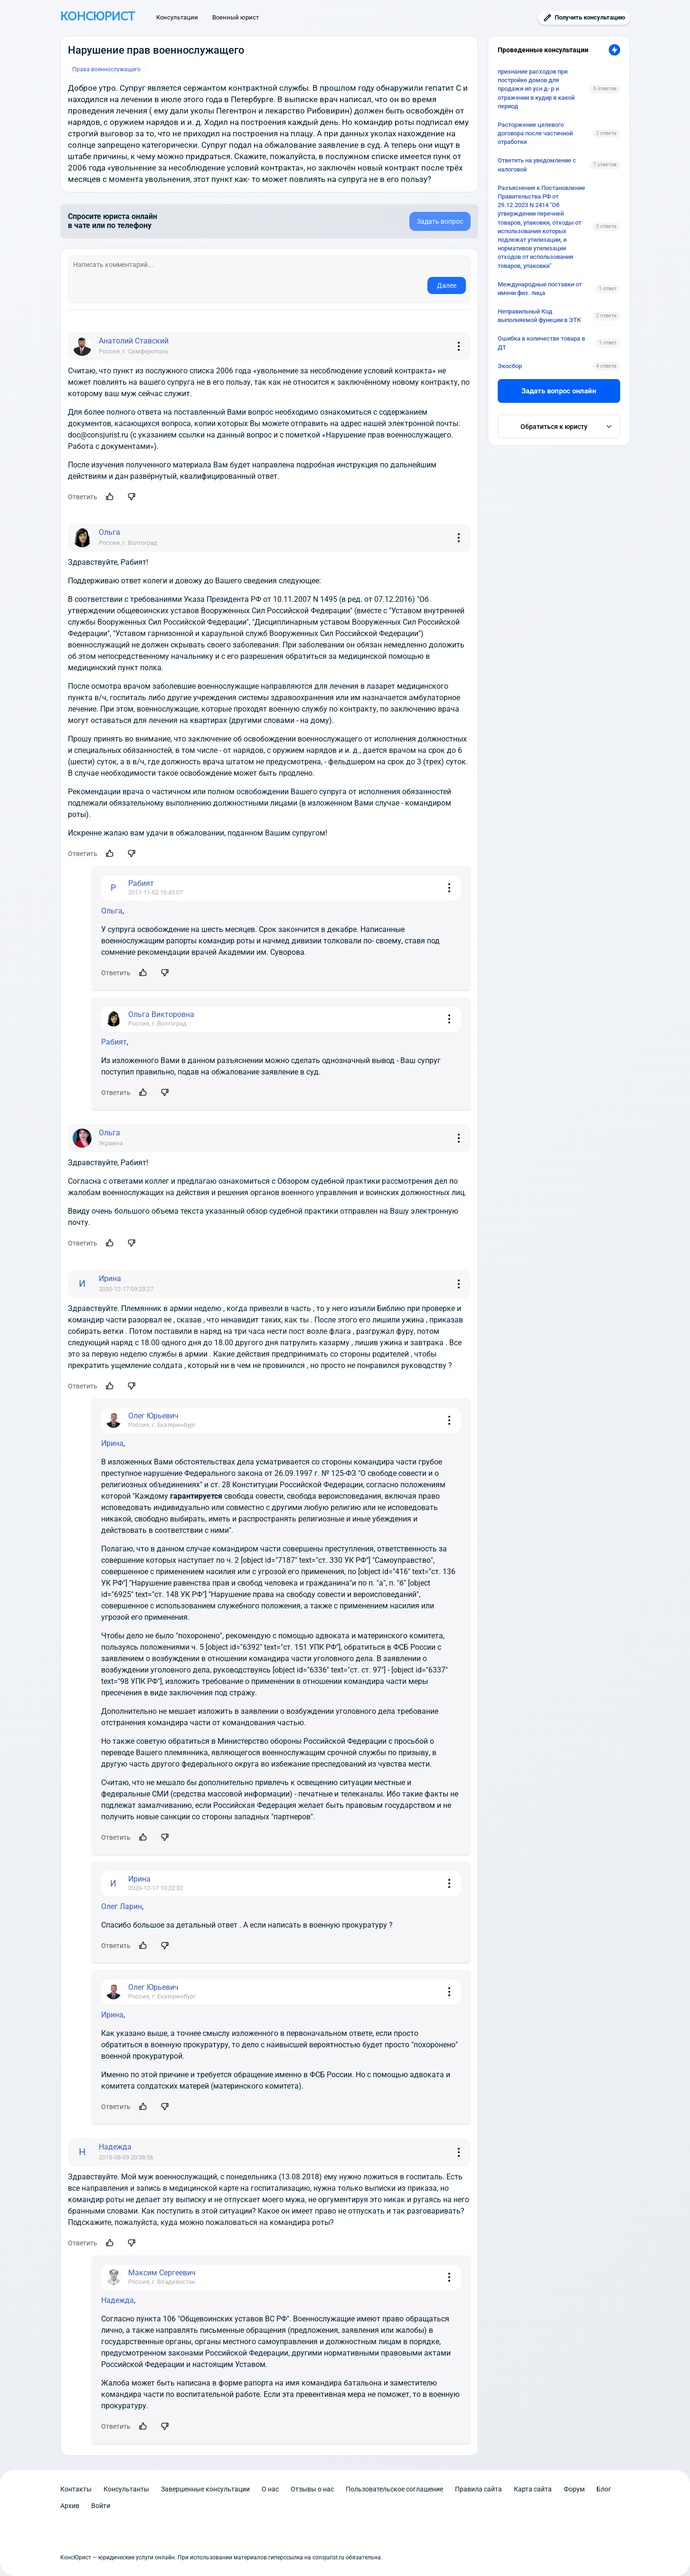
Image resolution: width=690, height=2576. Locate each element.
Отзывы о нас (312, 2489)
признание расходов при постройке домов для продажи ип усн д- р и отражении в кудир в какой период (536, 89)
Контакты (76, 2489)
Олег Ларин (121, 1906)
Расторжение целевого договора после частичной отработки (535, 133)
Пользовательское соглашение (394, 2489)
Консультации (177, 17)
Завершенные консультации (205, 2489)
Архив (69, 2505)
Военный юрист (235, 17)
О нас (270, 2489)
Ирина (112, 1443)
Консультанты (126, 2489)
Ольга (112, 910)
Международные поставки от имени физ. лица (540, 288)
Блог (603, 2489)
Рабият (114, 1041)
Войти (100, 2505)
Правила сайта (478, 2489)
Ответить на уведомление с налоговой (537, 164)
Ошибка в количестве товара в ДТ (541, 343)
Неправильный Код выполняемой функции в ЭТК (539, 315)
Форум (574, 2489)
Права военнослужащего (106, 69)
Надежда (117, 2300)
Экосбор (510, 366)
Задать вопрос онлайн (558, 391)
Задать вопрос (440, 221)
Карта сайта (533, 2489)
